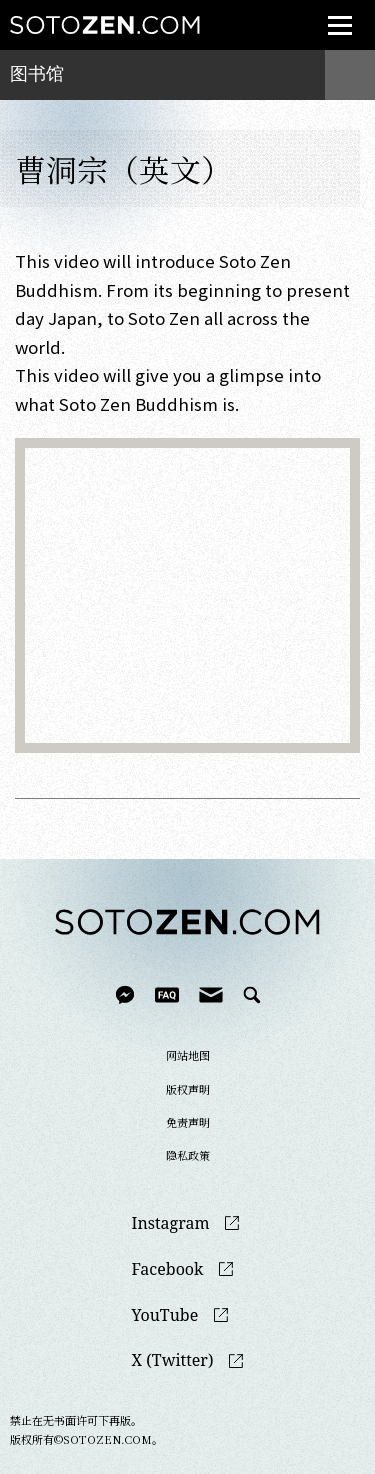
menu (333, 13)
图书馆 (37, 74)
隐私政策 (188, 1155)
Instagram (171, 1223)
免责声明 (188, 1122)
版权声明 (188, 1089)
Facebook (168, 1269)
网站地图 (188, 1055)
